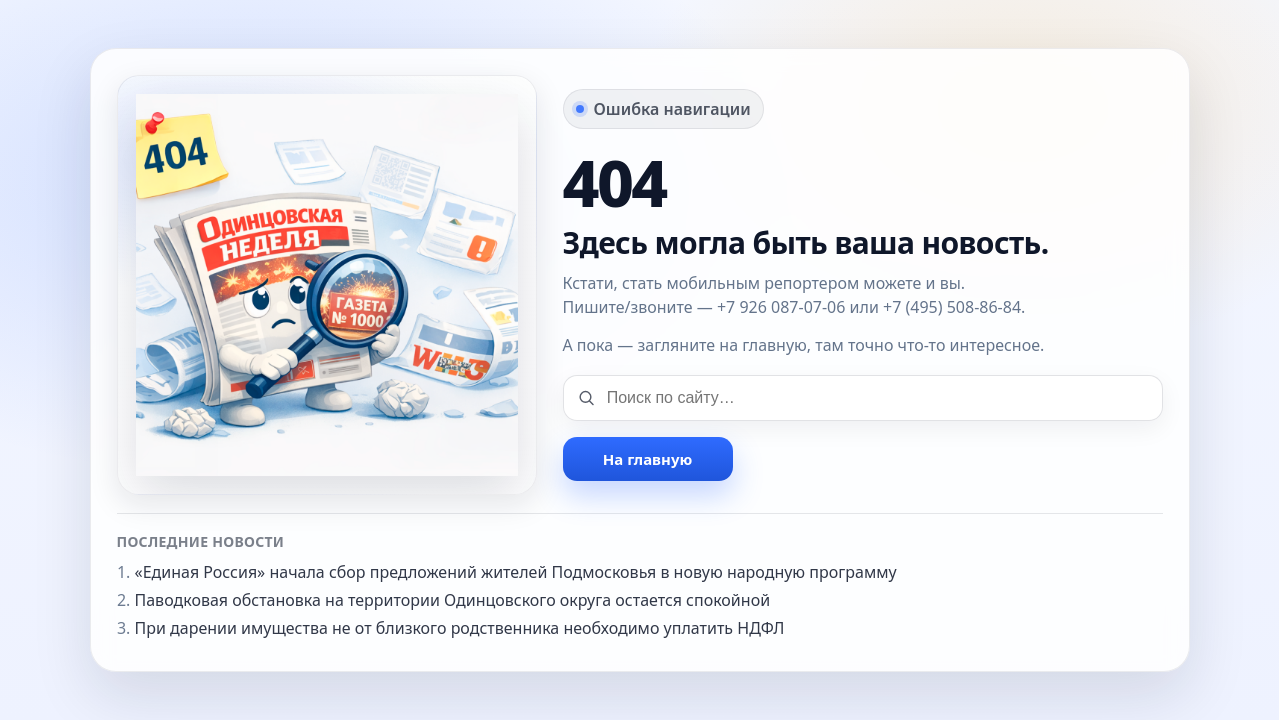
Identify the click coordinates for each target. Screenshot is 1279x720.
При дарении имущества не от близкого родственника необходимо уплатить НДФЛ (460, 628)
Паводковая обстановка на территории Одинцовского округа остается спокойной (453, 600)
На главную (647, 459)
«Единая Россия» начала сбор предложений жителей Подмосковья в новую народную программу (516, 572)
